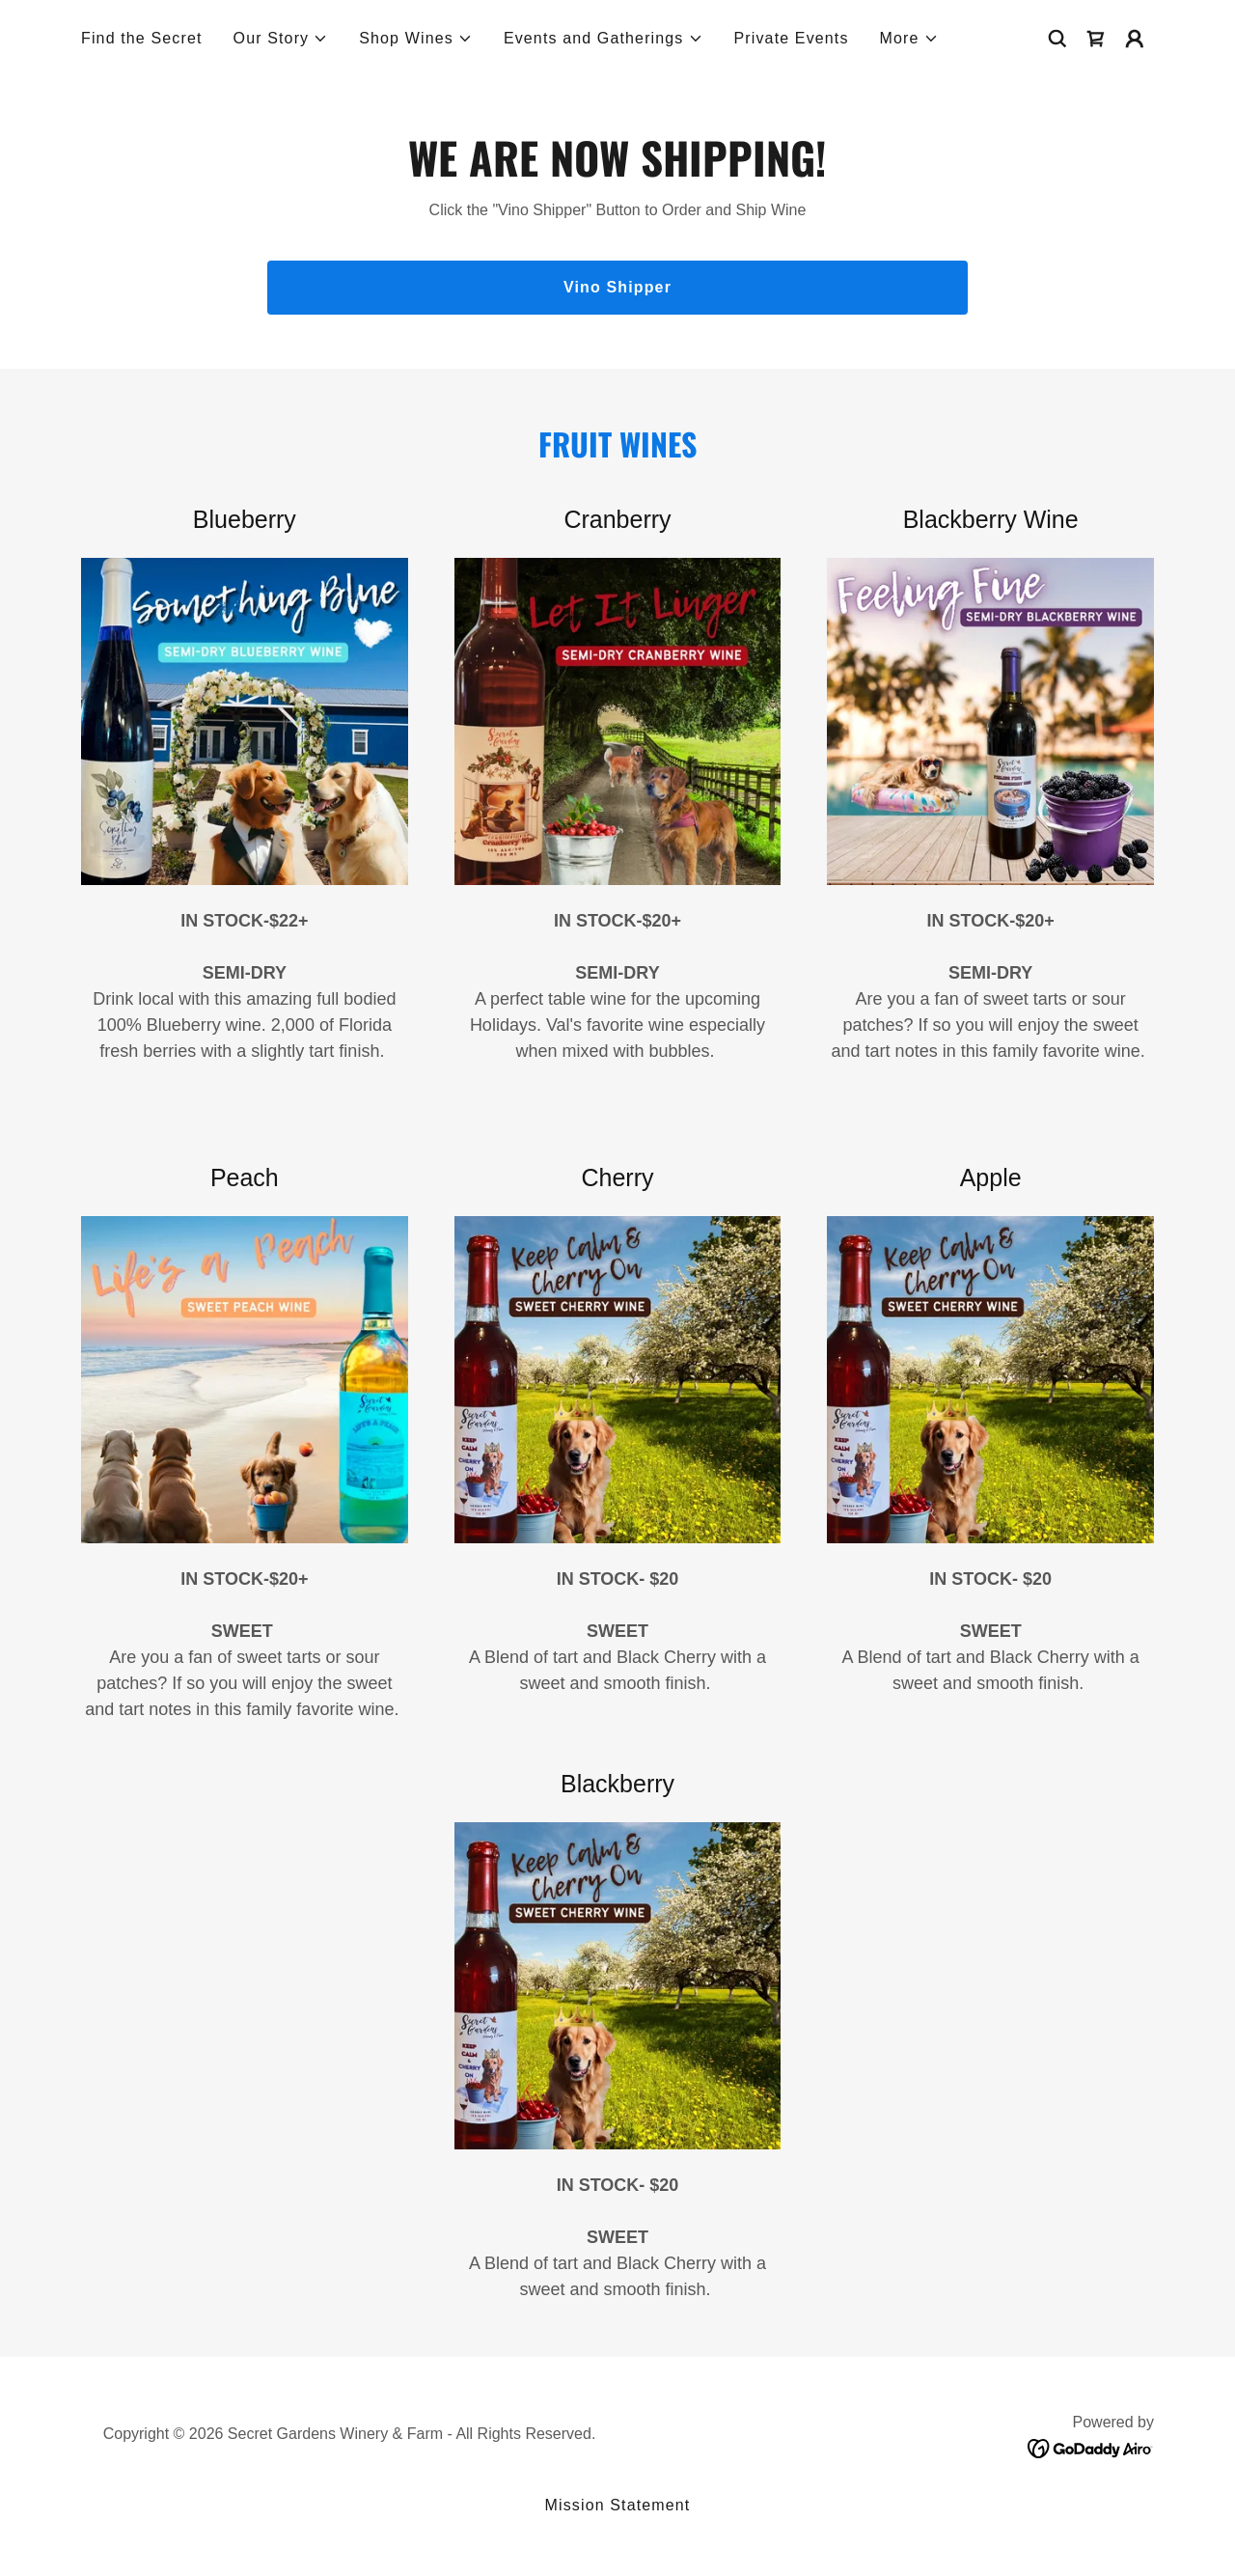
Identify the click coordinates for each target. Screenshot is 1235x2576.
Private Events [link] (791, 38)
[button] (281, 38)
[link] (1096, 38)
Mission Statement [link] (618, 2505)
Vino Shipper (617, 287)
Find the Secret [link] (142, 38)
